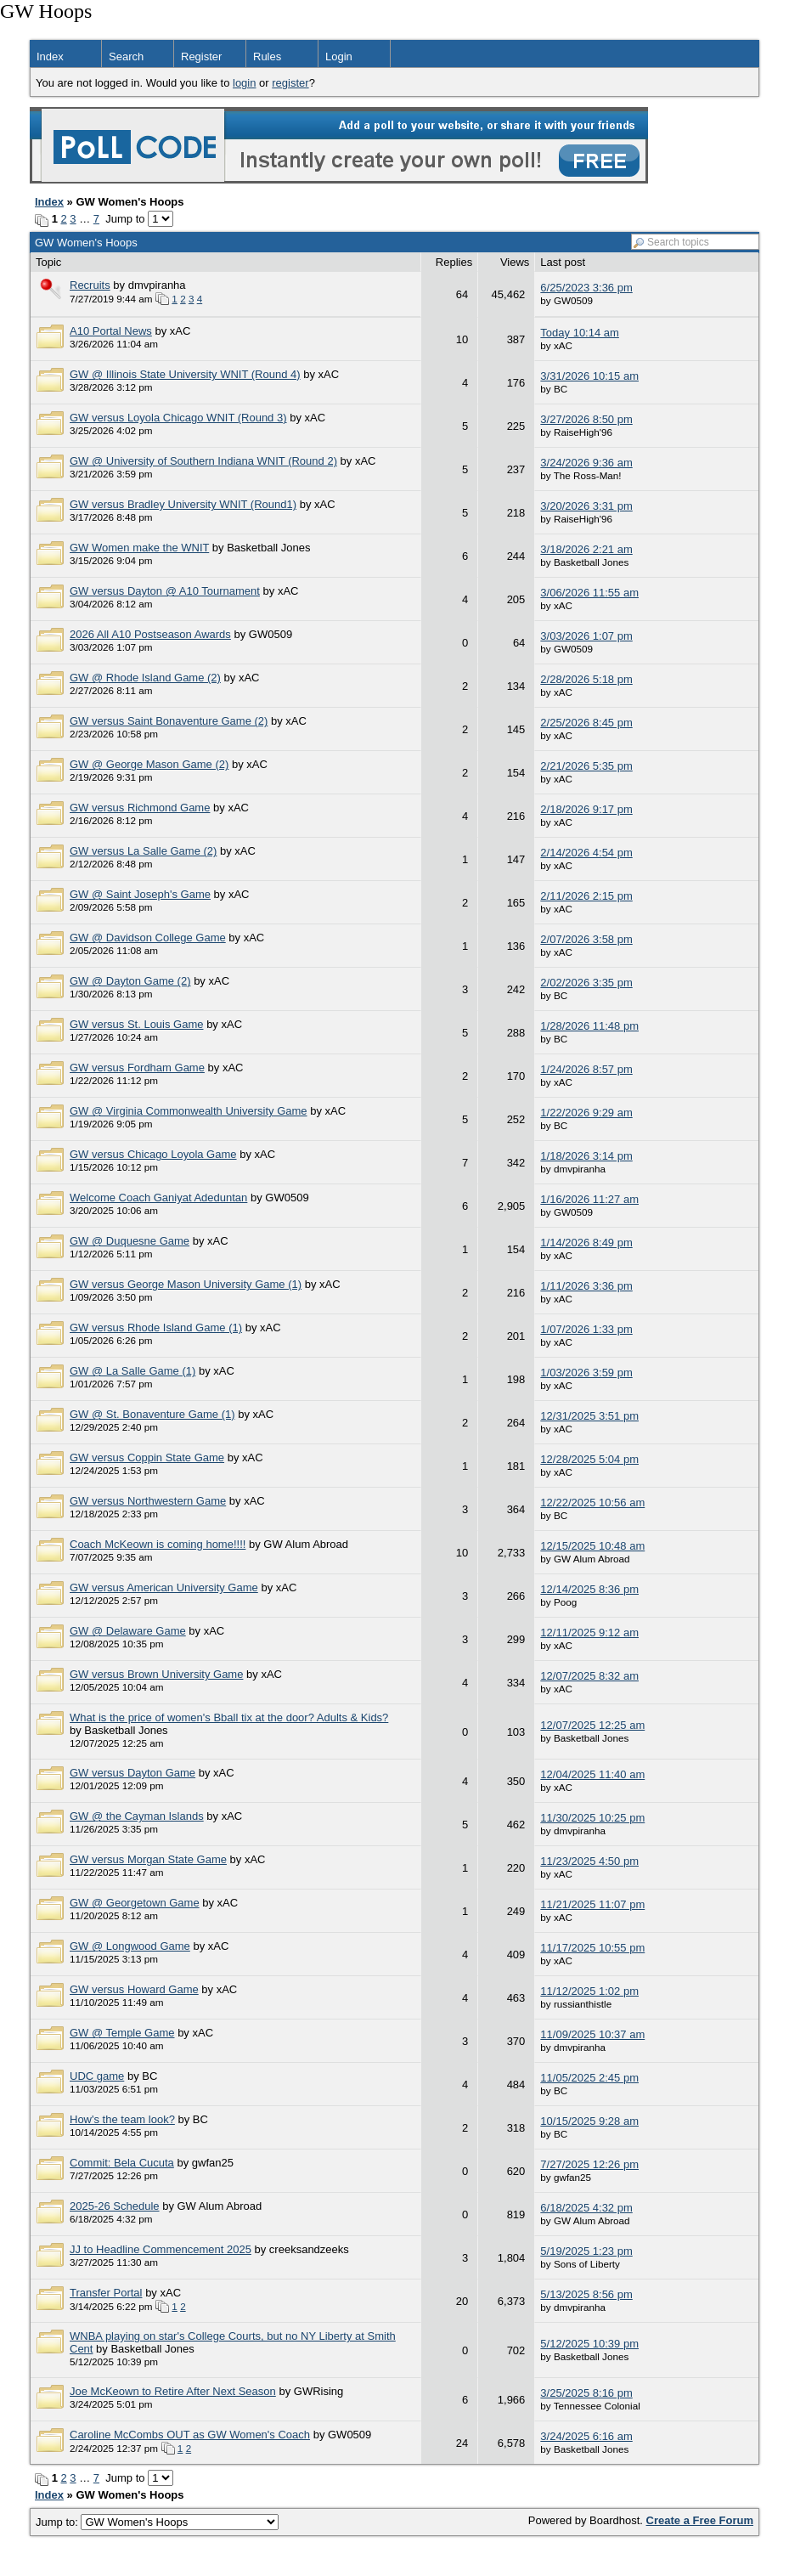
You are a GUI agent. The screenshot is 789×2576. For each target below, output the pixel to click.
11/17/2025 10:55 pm (592, 1947)
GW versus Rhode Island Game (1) (156, 1327)
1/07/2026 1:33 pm (586, 1329)
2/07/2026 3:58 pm (586, 939)
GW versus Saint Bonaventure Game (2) (169, 721)
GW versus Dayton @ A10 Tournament (165, 591)
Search (126, 56)
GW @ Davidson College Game (148, 937)
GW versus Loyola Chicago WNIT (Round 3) (178, 417)
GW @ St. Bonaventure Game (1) (152, 1414)
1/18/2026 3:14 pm (586, 1156)
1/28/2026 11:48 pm (589, 1026)
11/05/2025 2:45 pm (589, 2077)
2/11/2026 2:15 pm (586, 896)
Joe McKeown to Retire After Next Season (173, 2391)
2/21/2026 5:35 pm (586, 766)
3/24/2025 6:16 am (586, 2436)
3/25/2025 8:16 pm (586, 2393)
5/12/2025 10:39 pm (589, 2343)
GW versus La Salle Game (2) (143, 851)
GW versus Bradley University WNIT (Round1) (183, 504)
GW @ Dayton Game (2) (130, 980)
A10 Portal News (111, 331)
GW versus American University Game (164, 1587)
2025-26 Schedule (115, 2206)
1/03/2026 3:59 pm (586, 1372)
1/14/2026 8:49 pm (586, 1242)
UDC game (97, 2076)
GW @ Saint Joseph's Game (140, 894)
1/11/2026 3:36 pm (586, 1286)
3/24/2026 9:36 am (586, 462)
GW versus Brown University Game (156, 1674)
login (244, 82)
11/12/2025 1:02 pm (589, 1991)
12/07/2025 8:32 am (589, 1675)
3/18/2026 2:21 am (586, 549)
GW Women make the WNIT (139, 547)
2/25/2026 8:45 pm (586, 722)
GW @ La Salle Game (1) (132, 1370)
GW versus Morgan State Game (148, 1859)
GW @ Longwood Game (130, 1946)
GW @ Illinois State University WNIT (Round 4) (185, 374)
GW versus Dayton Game (132, 1772)
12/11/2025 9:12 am (589, 1632)
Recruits (90, 285)
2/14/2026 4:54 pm (586, 852)
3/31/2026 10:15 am (589, 376)
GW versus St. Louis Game (137, 1024)
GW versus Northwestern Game (148, 1500)
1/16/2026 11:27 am (589, 1199)
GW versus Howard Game (134, 1989)
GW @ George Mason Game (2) (149, 764)
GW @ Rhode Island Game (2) (145, 677)
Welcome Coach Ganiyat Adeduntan (158, 1197)
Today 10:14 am (579, 332)
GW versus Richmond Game (140, 807)
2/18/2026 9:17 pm (586, 809)
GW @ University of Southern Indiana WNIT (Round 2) (203, 461)
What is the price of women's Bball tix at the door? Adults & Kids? (229, 1717)
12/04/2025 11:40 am (592, 1774)
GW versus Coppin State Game (147, 1457)
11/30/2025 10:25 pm (592, 1817)
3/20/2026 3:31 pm (586, 506)
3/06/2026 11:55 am (589, 592)
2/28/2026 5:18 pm (586, 679)
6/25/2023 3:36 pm (586, 287)
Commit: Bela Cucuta (122, 2162)
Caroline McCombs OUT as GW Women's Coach (190, 2434)
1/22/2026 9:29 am (586, 1112)
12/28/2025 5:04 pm (589, 1459)
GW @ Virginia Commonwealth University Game (188, 1110)
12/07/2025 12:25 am (592, 1725)
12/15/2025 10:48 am (592, 1545)
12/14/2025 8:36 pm (589, 1589)
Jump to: (157, 2522)
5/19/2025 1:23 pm (586, 2251)
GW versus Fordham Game (137, 1067)
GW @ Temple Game (122, 2032)
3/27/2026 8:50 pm (586, 419)
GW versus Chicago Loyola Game (153, 1154)
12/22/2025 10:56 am (592, 1502)
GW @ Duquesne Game (129, 1240)
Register (201, 56)
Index (50, 56)
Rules (267, 56)
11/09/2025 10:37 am (592, 2034)
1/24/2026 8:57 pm (586, 1069)
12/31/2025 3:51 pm (589, 1415)
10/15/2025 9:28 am (589, 2121)
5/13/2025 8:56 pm (586, 2294)
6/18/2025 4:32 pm (586, 2207)
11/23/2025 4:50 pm (589, 1861)
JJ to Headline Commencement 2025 (160, 2249)
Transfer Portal (106, 2292)
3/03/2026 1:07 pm (586, 636)
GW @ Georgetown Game (135, 1902)
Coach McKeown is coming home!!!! (157, 1544)
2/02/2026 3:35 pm (586, 982)
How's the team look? (122, 2119)
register (290, 82)
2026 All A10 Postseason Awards (150, 634)
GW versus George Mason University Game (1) (186, 1284)
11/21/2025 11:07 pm (592, 1904)
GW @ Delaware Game (128, 1630)
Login (338, 56)
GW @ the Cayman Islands (137, 1816)
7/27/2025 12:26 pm (589, 2164)
